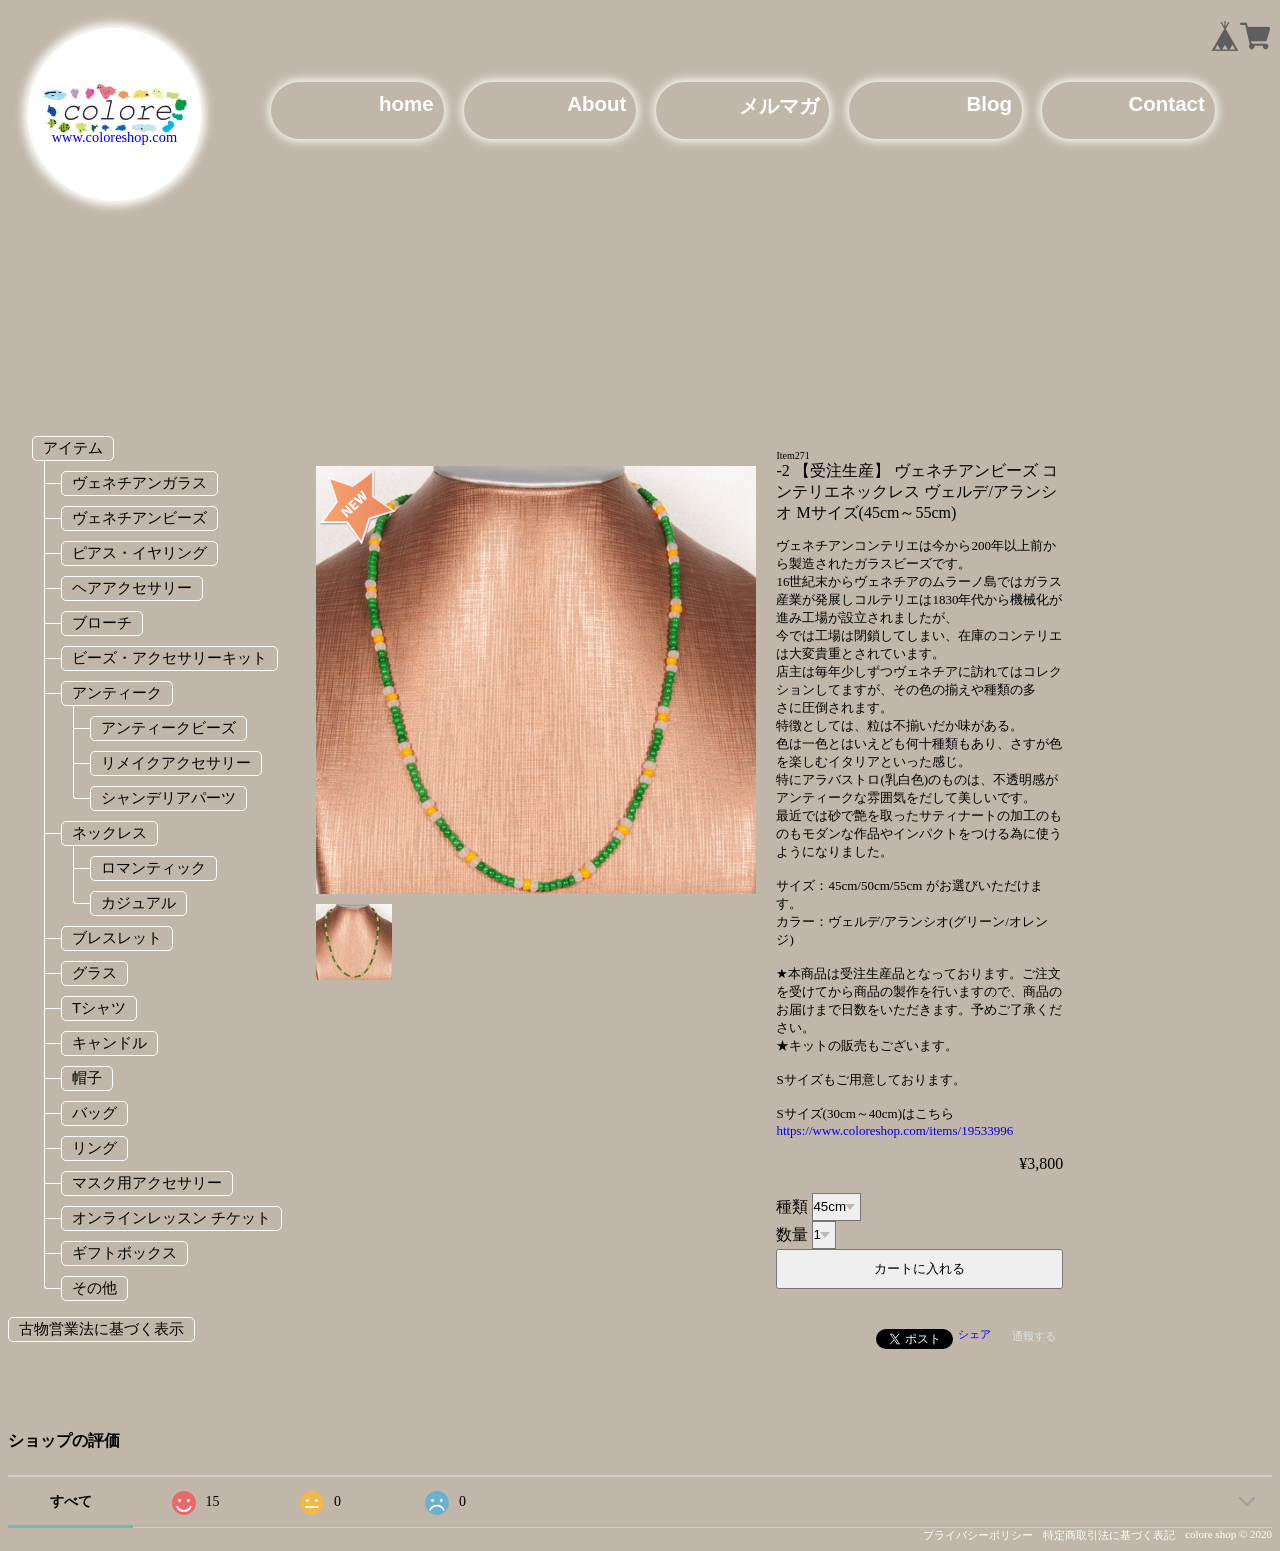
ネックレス (109, 832)
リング (94, 1147)
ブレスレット (117, 937)
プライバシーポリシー (978, 1535)
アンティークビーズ (168, 727)
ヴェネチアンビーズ (139, 517)
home (406, 103)
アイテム (73, 447)
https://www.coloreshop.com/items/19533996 (894, 1130)
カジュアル (138, 902)
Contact (1167, 103)
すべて (71, 1501)
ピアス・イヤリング (139, 552)
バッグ (94, 1112)
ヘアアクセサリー (132, 587)
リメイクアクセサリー (176, 762)
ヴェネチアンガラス (139, 482)
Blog (989, 103)
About (596, 103)
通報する (1034, 1336)
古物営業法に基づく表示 (101, 1328)
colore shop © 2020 (1228, 1534)
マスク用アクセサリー (147, 1182)
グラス (94, 972)
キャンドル (109, 1042)
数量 (792, 1233)
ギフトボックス (124, 1252)
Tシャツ (99, 1007)
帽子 (87, 1077)
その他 (94, 1287)
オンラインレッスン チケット (171, 1217)
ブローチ (102, 622)
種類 (792, 1205)
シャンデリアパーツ (168, 797)
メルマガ (779, 105)
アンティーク (117, 692)
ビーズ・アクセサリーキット (169, 657)
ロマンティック (153, 867)
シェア (974, 1334)
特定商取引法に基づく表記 (1109, 1535)
